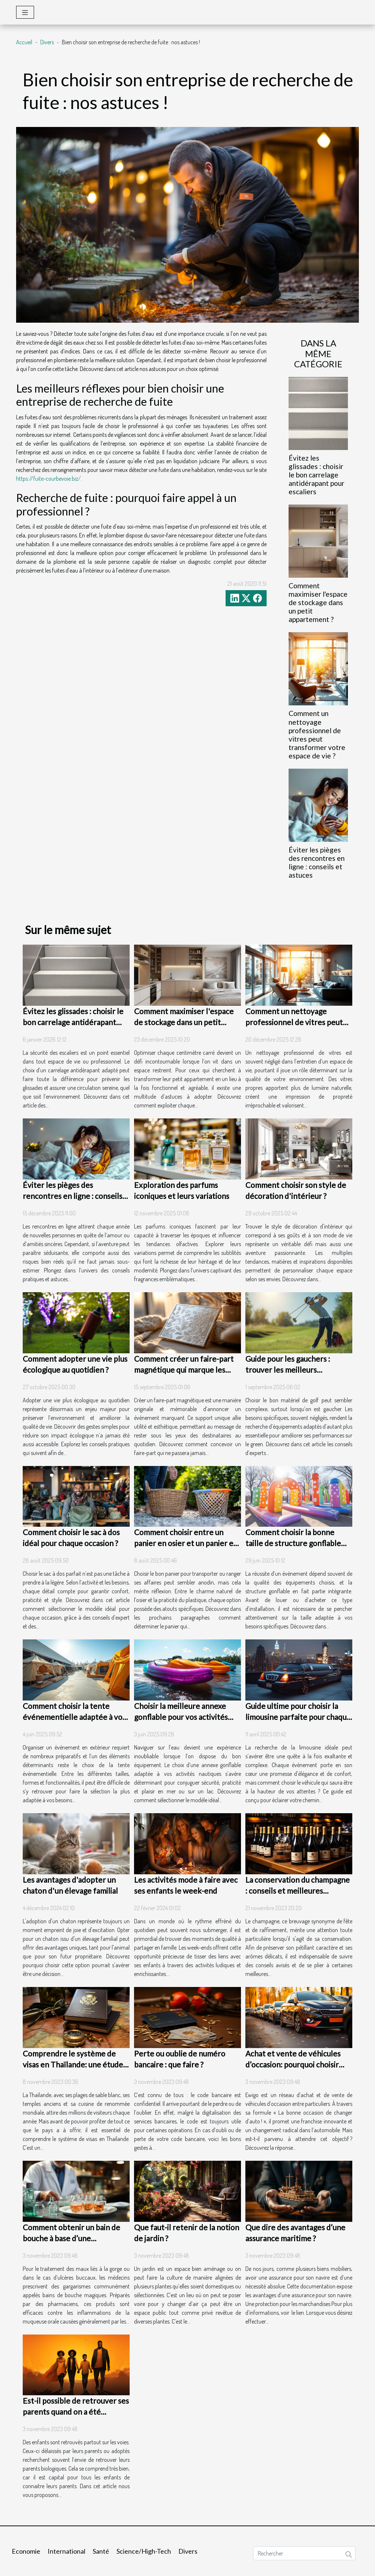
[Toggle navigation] (25, 12)
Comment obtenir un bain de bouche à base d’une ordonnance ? (71, 2238)
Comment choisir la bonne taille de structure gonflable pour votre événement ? (293, 1543)
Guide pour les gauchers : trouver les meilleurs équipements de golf (287, 1369)
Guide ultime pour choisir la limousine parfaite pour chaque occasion (298, 1716)
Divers (47, 42)
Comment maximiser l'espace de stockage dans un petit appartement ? (318, 602)
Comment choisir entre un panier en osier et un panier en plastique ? (186, 1543)
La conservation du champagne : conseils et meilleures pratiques (297, 1890)
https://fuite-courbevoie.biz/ (48, 478)
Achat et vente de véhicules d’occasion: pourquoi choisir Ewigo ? (293, 2064)
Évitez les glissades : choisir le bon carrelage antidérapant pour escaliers (316, 475)
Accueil (24, 42)
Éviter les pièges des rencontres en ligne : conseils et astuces (317, 862)
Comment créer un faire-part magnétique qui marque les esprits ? (184, 1369)
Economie (26, 2551)
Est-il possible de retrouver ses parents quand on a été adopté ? (76, 2411)
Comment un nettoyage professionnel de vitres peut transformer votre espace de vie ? (317, 734)
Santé (101, 2551)
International (66, 2551)
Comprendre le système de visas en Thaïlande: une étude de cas (73, 2064)
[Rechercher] (304, 2553)
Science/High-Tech (143, 2551)
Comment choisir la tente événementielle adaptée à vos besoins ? (74, 1716)
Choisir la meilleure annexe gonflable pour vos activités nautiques (181, 1716)
